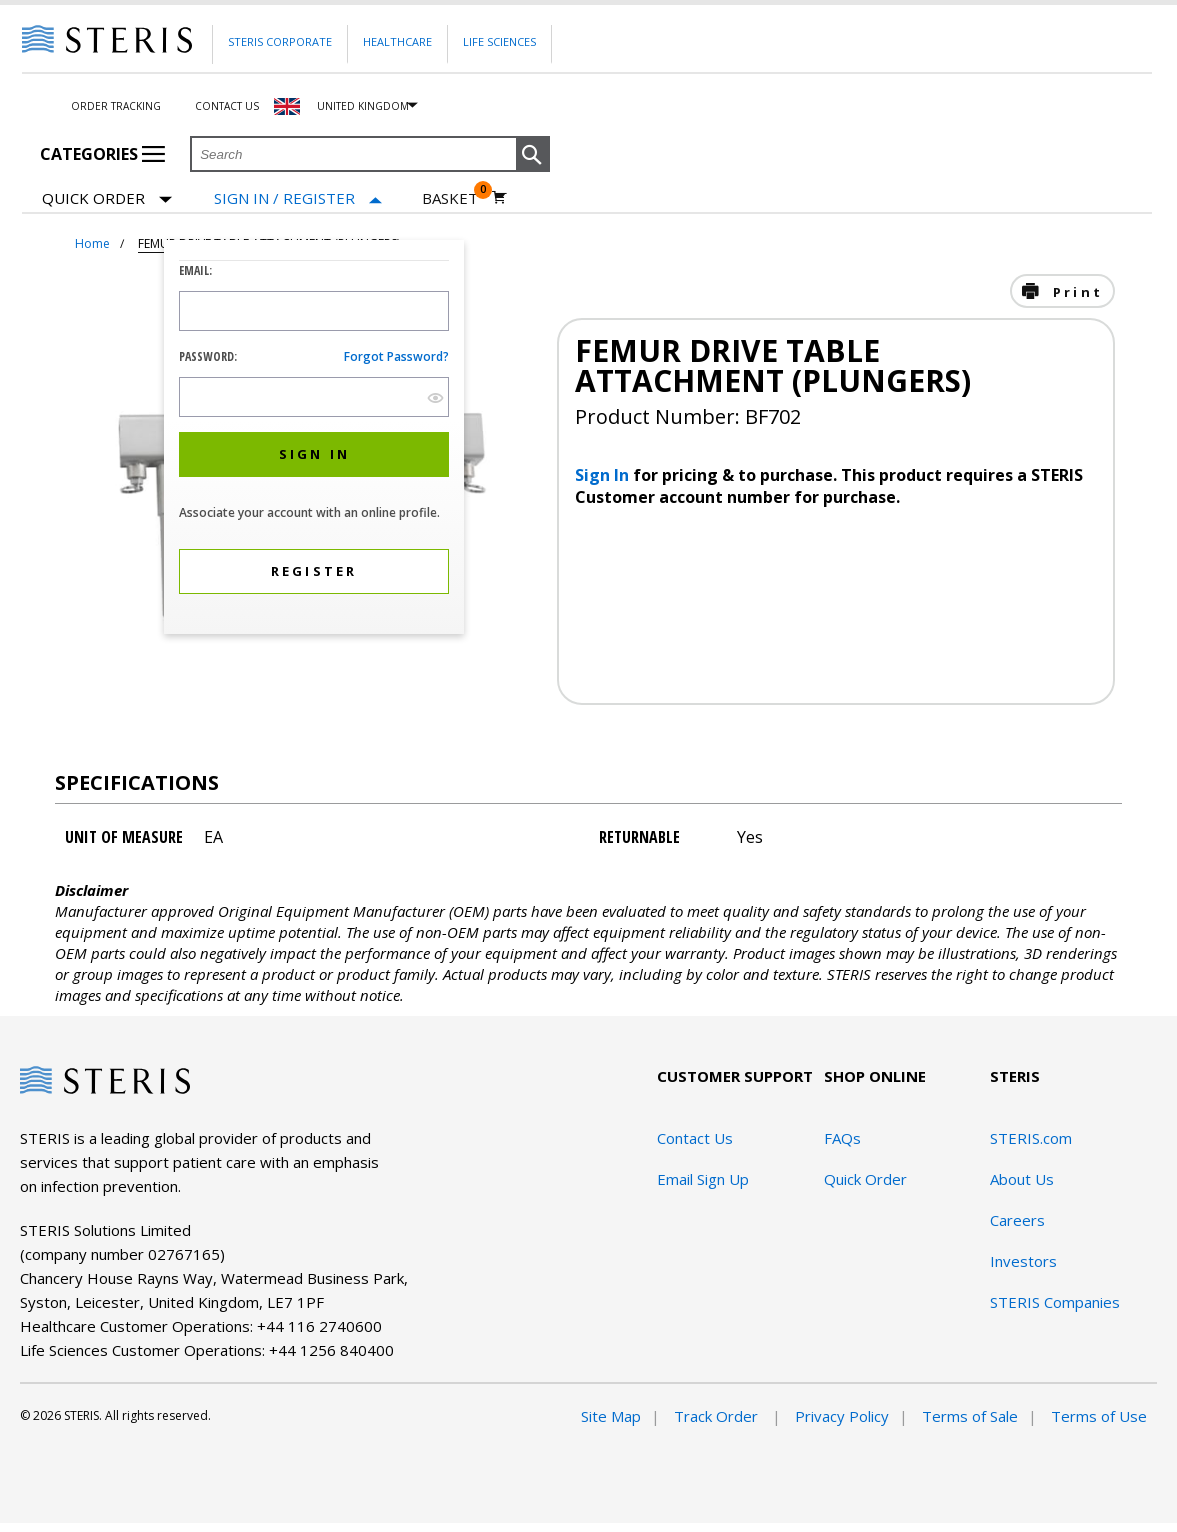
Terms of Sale (970, 1416)
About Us (1022, 1179)
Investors (1023, 1261)
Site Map (611, 1416)
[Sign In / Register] (298, 198)
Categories (102, 154)
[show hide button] (435, 397)
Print (1075, 292)
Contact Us (227, 106)
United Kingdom (363, 106)
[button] (533, 155)
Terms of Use (1099, 1416)
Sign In (604, 475)
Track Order (718, 1416)
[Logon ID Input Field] (314, 311)
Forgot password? (396, 356)
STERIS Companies (1055, 1302)
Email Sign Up (703, 1179)
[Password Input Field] (314, 397)
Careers (1017, 1220)
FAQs (842, 1138)
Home (92, 243)
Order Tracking (116, 106)
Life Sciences (499, 41)
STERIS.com (1031, 1138)
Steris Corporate (280, 41)
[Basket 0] (464, 198)
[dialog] (314, 439)
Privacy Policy (842, 1416)
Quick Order (107, 199)
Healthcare (397, 41)
